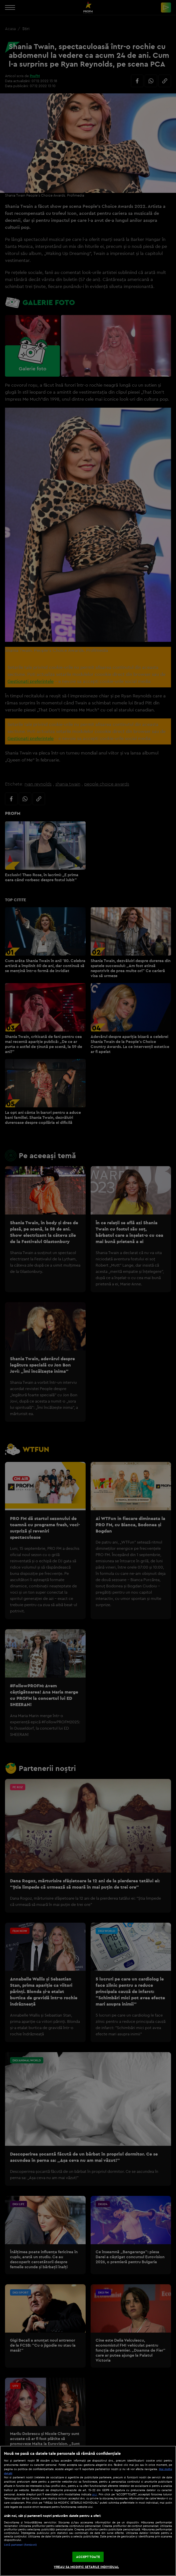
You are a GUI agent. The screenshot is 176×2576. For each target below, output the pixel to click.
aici (94, 2494)
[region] (88, 2511)
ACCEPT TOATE (88, 2557)
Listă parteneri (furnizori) (20, 2544)
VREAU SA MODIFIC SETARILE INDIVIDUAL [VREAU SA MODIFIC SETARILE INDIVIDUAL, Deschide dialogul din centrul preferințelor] (86, 2567)
